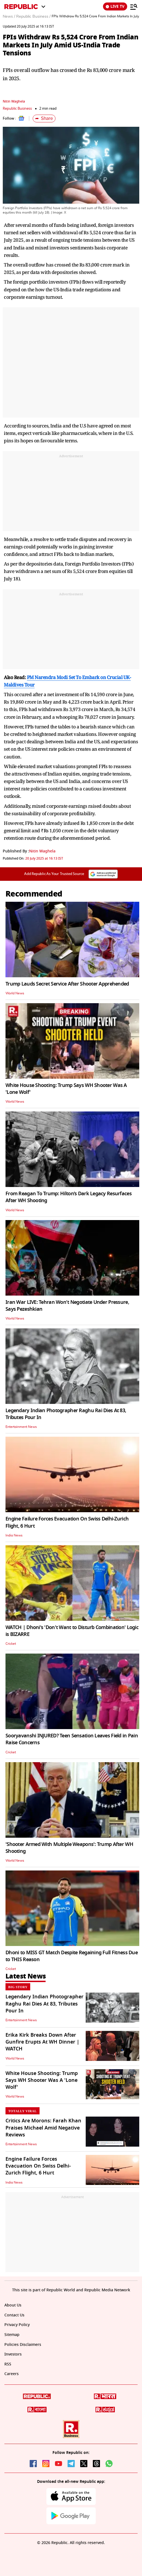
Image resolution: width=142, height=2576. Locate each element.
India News (14, 1535)
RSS (7, 2364)
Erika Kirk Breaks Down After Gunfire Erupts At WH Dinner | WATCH (42, 2041)
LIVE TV (115, 6)
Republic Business (17, 108)
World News (14, 993)
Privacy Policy (17, 2325)
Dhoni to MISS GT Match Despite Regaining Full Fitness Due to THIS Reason (71, 1956)
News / (9, 16)
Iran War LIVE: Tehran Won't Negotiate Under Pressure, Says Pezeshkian (67, 1306)
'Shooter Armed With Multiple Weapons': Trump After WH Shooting (69, 1848)
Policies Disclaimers (22, 2345)
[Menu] (134, 6)
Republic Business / (33, 16)
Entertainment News (21, 1426)
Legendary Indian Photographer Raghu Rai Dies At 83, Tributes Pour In (65, 1414)
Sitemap (12, 2335)
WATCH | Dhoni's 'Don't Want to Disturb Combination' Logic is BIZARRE (71, 1631)
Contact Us (14, 2315)
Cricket (10, 1643)
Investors (13, 2354)
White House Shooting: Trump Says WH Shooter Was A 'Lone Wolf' (66, 1089)
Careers (11, 2374)
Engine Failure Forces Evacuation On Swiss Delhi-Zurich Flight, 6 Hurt (67, 1522)
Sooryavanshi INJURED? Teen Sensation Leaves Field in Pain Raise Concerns (71, 1739)
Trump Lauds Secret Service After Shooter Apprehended (67, 983)
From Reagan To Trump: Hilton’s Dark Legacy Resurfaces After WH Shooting (68, 1197)
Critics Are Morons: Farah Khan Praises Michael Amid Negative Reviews (43, 2127)
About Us (12, 2305)
